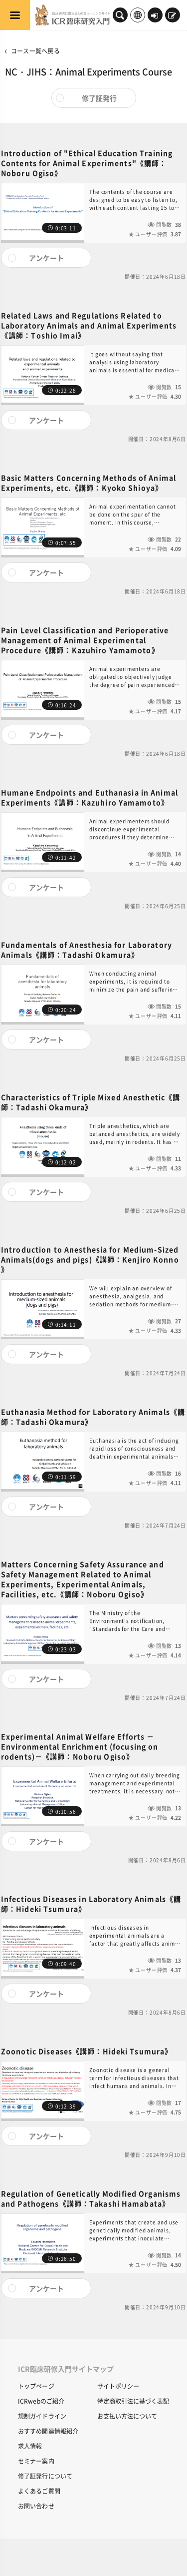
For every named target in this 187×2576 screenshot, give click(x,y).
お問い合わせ (36, 2506)
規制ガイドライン (42, 2416)
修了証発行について (45, 2476)
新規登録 (172, 15)
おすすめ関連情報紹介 (48, 2431)
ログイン (155, 15)
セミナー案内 (36, 2461)
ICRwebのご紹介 (41, 2401)
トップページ (36, 2386)
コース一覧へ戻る (35, 50)
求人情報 (30, 2446)
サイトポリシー (118, 2386)
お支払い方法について (127, 2416)
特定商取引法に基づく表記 (133, 2401)
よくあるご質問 (39, 2491)
